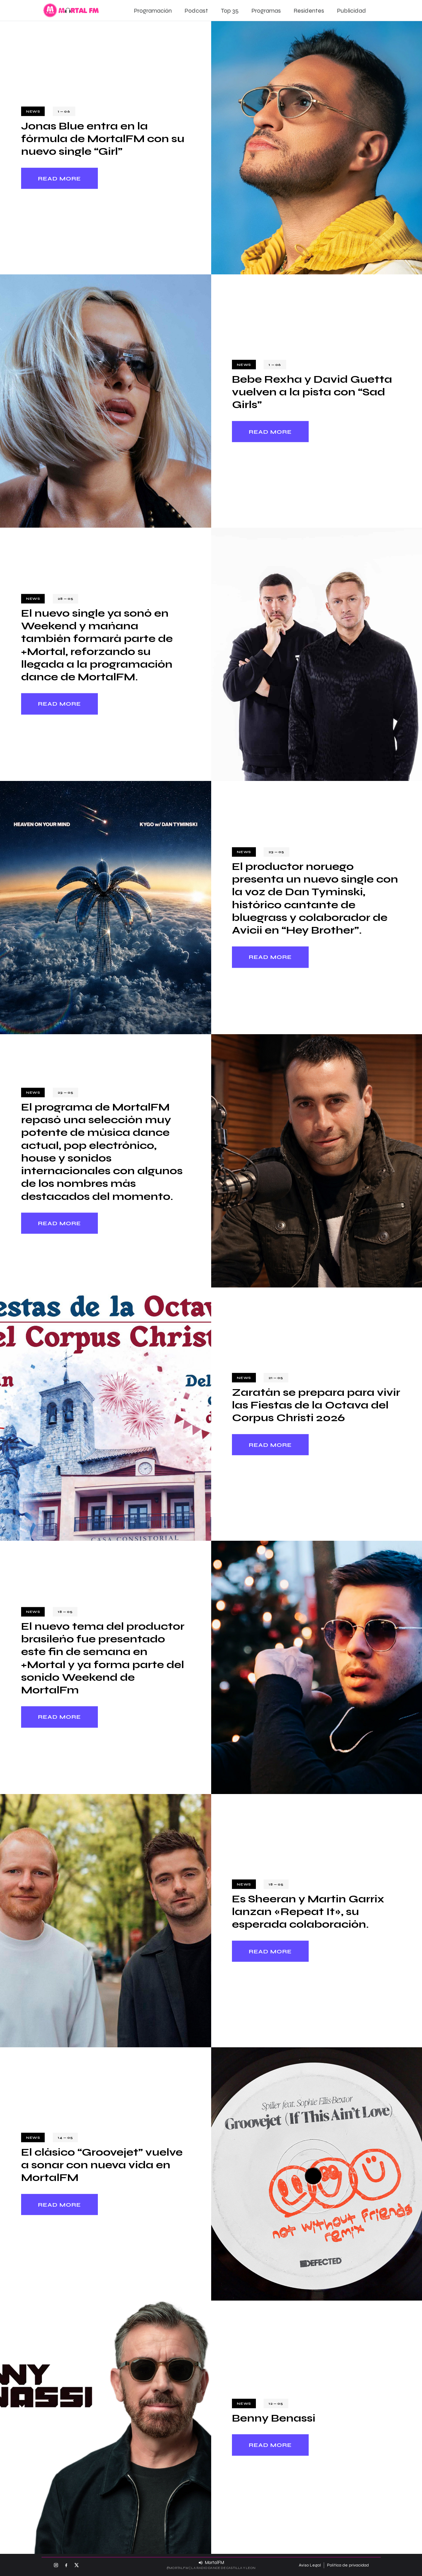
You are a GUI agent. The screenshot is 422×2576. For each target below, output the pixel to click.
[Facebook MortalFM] (66, 2565)
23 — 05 (276, 852)
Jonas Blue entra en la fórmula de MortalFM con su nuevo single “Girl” (102, 139)
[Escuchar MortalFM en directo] (211, 2562)
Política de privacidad (348, 2565)
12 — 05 (276, 2403)
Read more (59, 178)
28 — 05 (65, 599)
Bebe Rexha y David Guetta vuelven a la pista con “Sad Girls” (312, 392)
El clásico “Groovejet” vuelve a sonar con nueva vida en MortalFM (102, 2165)
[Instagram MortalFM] (55, 2565)
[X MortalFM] (76, 2565)
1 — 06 (64, 111)
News (33, 111)
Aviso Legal (310, 2565)
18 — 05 (65, 1612)
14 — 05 (65, 2137)
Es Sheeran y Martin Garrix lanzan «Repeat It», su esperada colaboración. (308, 1912)
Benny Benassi (273, 2418)
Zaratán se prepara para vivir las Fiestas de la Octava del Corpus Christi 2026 (316, 1405)
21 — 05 (276, 1377)
